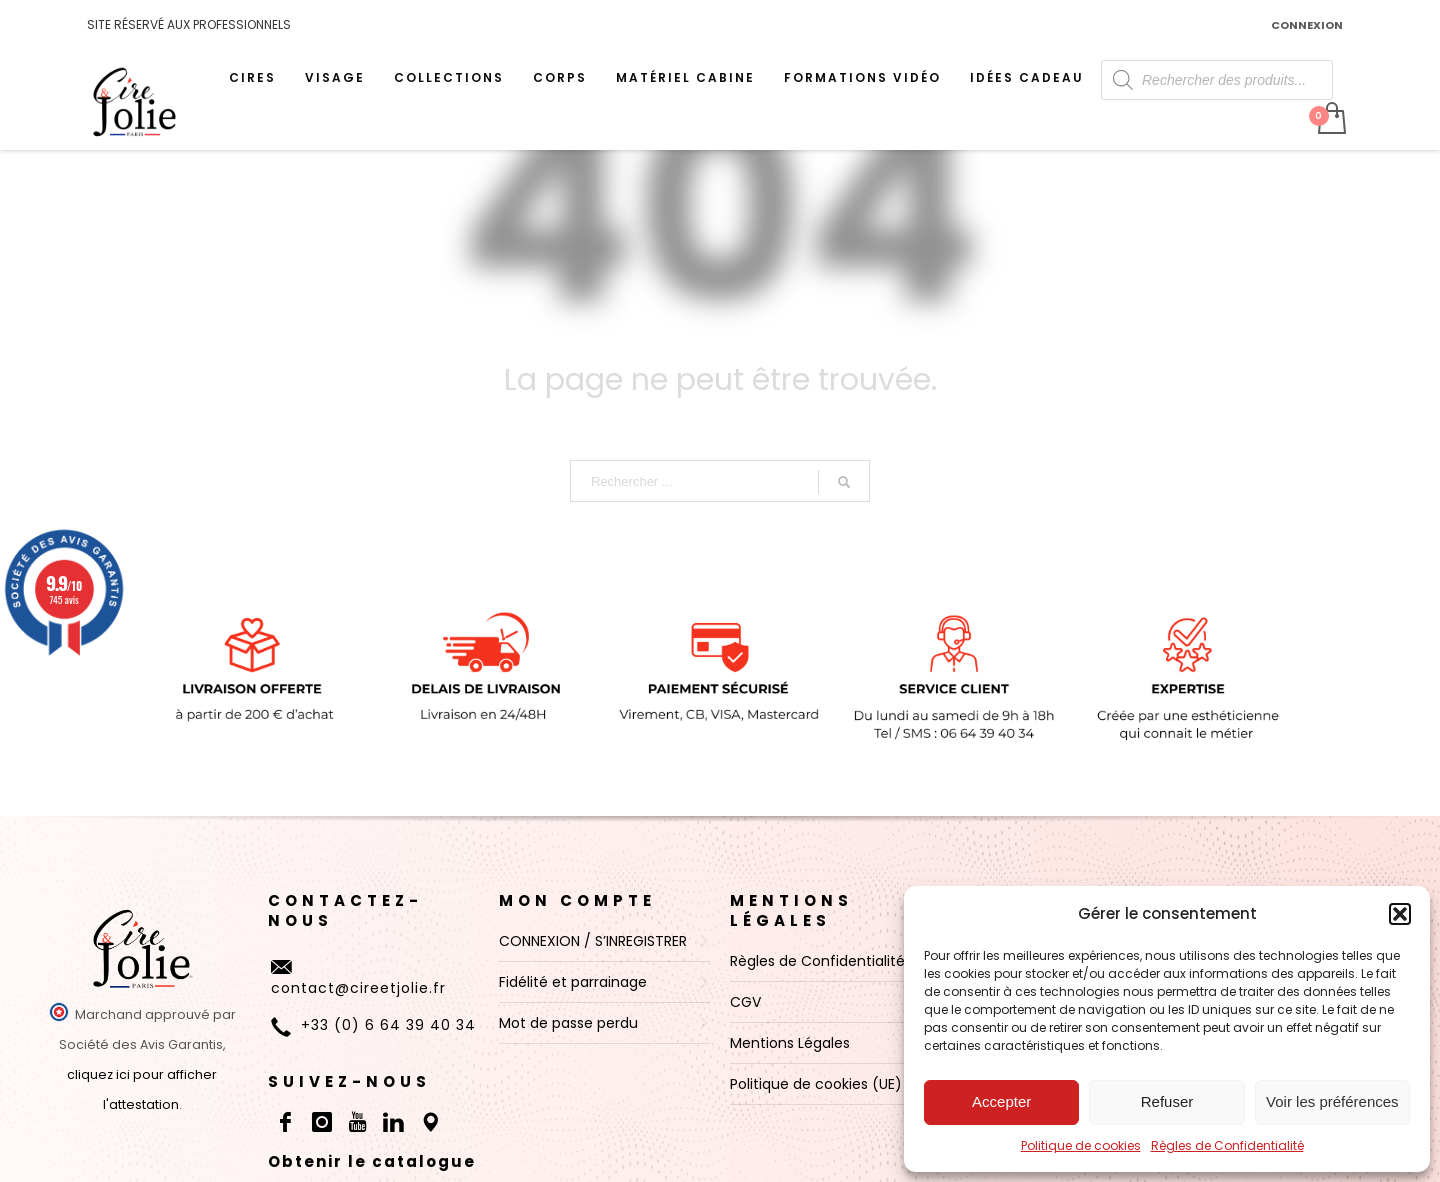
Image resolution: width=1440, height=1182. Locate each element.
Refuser (1167, 1101)
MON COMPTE (577, 900)
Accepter (1001, 1101)
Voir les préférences (1332, 1101)
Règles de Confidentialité (1227, 1145)
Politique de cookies (1081, 1145)
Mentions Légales (791, 910)
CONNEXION (1307, 25)
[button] (1400, 914)
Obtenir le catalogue (372, 1161)
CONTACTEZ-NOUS (345, 910)
